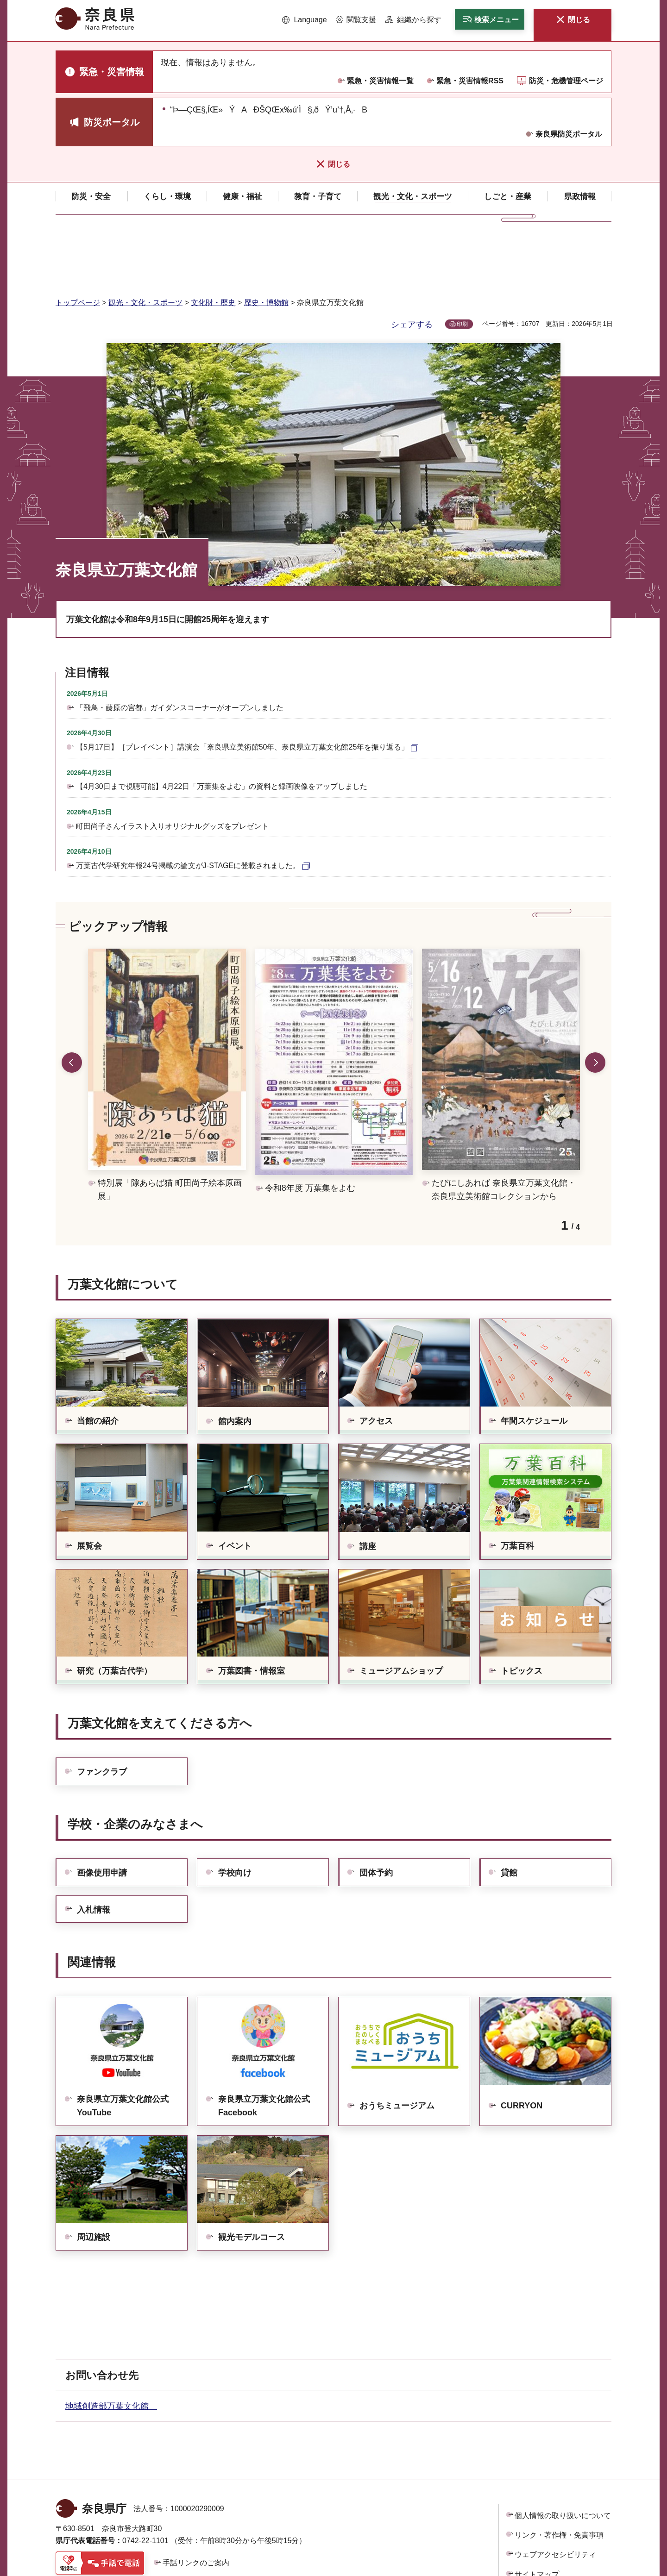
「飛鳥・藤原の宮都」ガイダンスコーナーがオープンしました (179, 649)
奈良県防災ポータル (568, 134)
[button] (304, 20)
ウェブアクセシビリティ (555, 2496)
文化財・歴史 (213, 244)
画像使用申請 (102, 1814)
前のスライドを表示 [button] (72, 1004)
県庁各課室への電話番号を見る (116, 2527)
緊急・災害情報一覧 (380, 81)
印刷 (462, 266)
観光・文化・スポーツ (145, 244)
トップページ (78, 244)
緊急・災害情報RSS (469, 81)
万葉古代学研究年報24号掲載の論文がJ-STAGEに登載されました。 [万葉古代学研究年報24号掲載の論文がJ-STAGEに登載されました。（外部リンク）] (188, 807)
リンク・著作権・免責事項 (559, 2477)
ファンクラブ (102, 1713)
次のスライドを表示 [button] (595, 1004)
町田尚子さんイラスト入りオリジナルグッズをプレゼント (172, 768)
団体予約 (376, 1814)
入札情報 (93, 1851)
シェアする (412, 266)
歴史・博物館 (266, 244)
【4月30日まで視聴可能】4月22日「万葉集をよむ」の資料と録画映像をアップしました (221, 728)
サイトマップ (537, 2516)
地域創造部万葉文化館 (111, 2347)
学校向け (235, 1814)
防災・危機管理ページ (566, 81)
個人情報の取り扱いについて (563, 2457)
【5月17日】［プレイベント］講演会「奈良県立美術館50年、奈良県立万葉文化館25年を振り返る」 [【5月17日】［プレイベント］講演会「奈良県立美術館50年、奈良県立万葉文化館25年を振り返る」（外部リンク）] (242, 689)
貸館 (509, 1814)
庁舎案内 (204, 2527)
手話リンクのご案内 (196, 2504)
